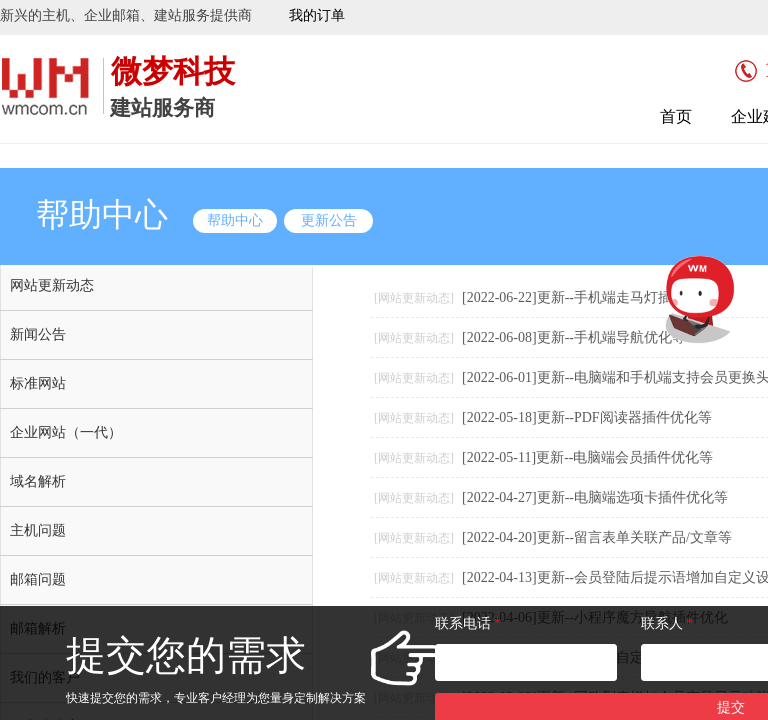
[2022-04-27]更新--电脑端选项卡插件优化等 (595, 497)
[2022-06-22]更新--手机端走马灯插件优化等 (595, 297)
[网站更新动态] (414, 298)
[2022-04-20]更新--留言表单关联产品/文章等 (597, 537)
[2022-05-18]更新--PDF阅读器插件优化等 (587, 417)
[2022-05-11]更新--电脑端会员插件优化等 (587, 457)
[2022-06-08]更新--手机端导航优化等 (574, 337)
